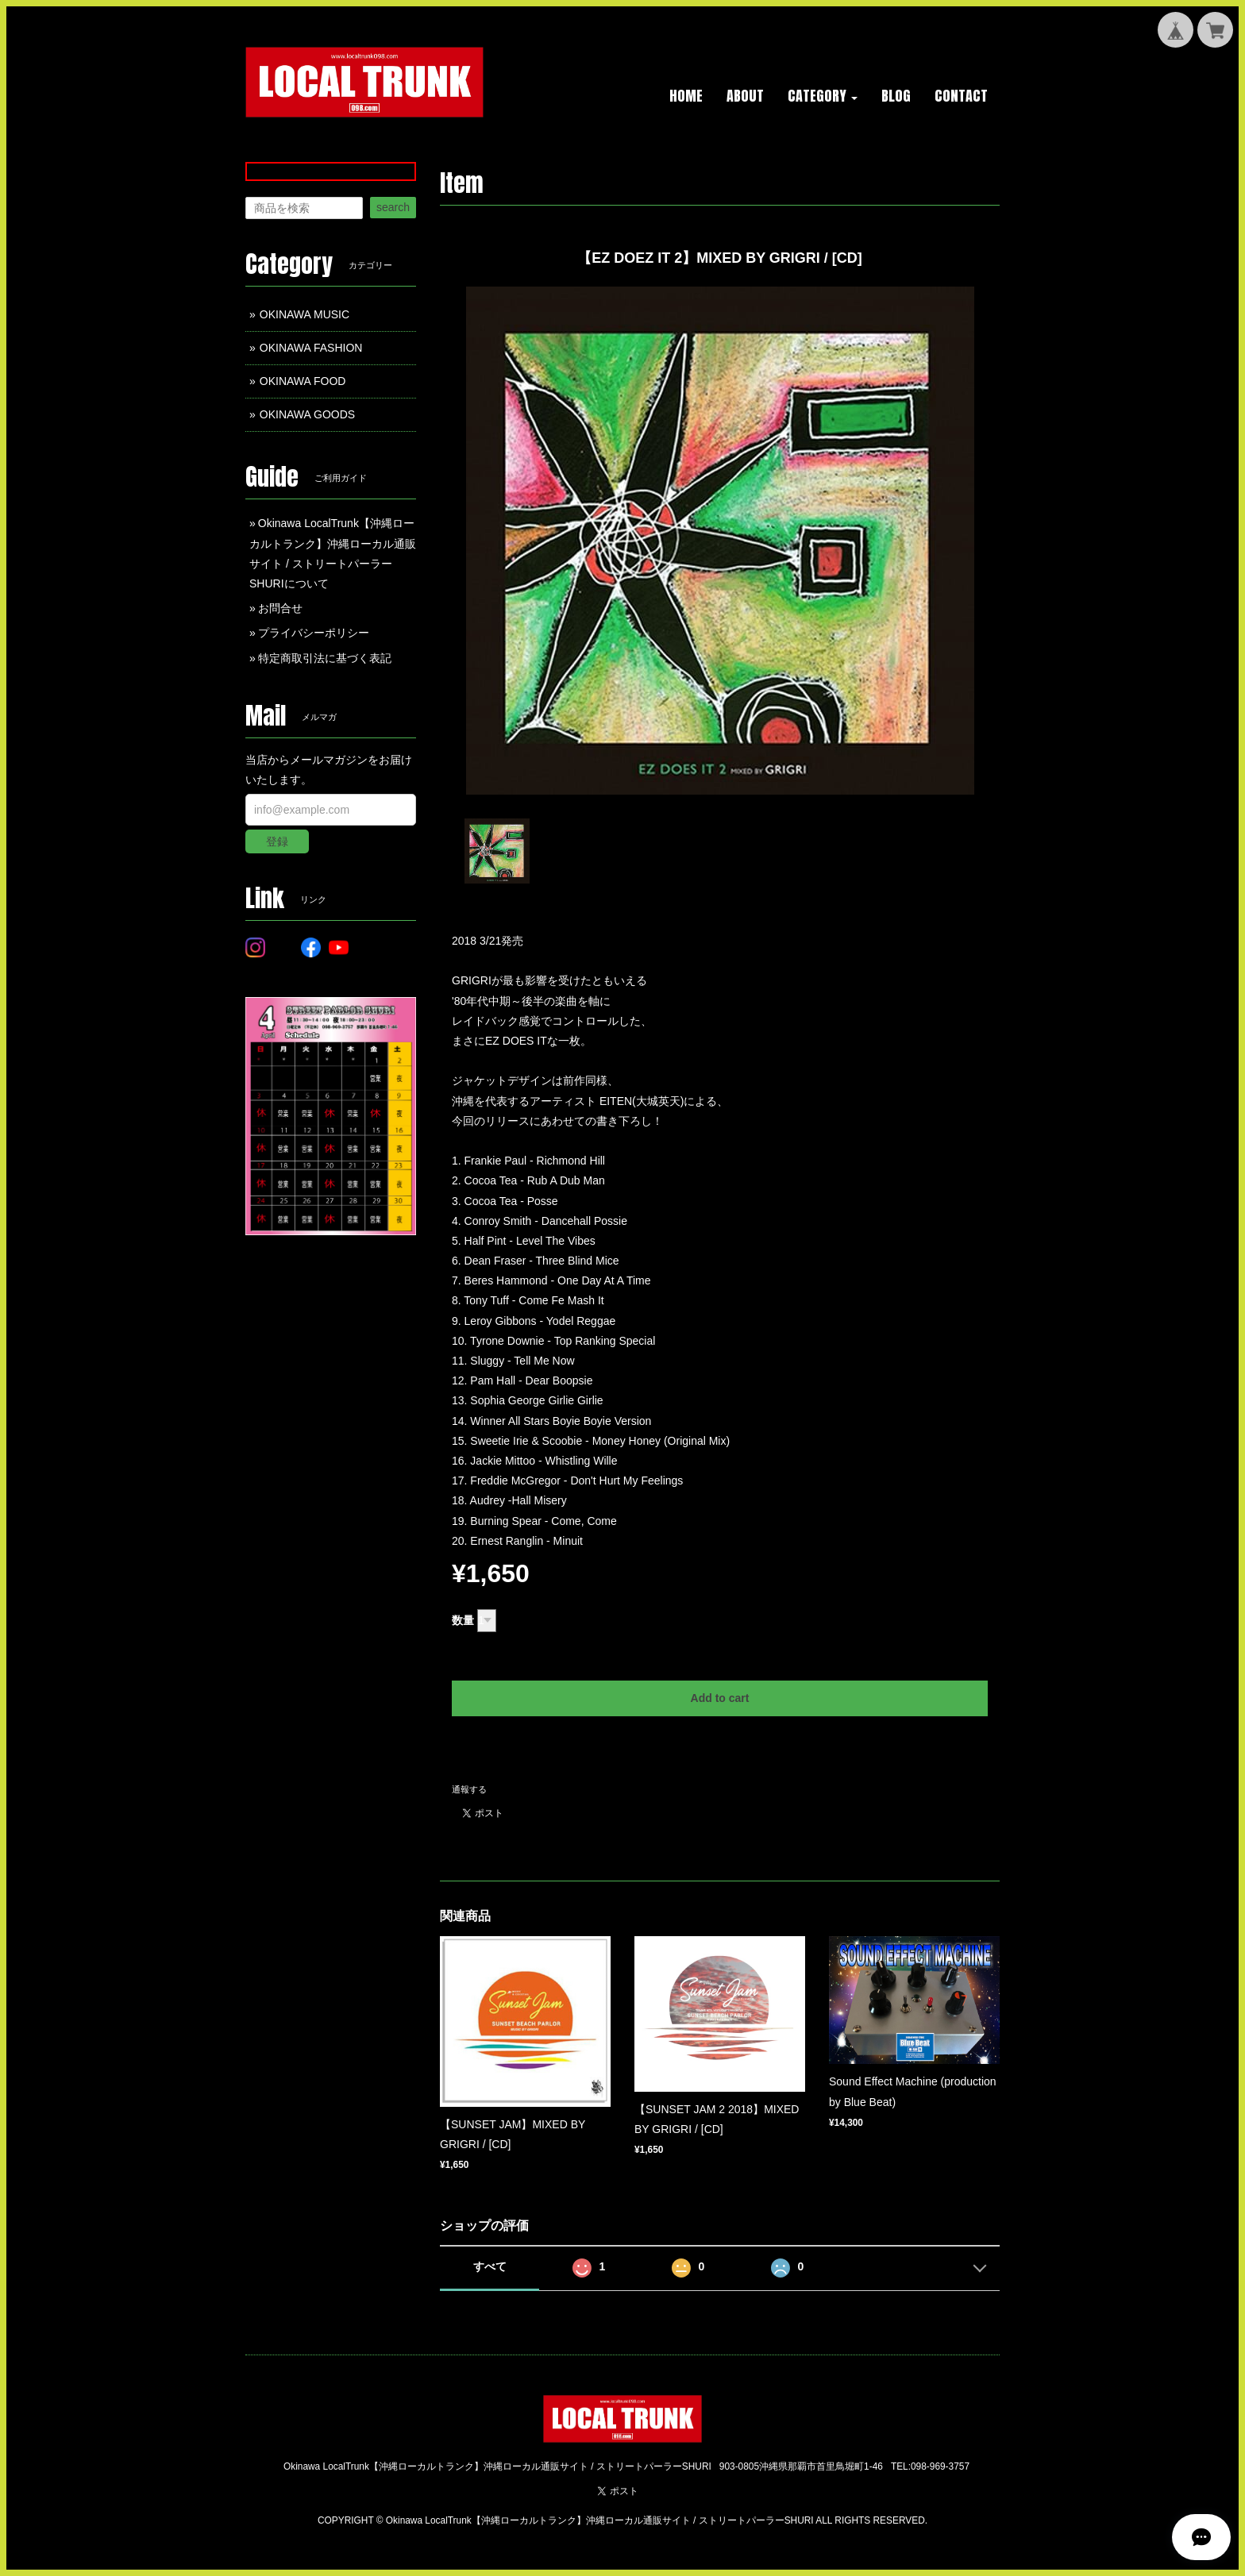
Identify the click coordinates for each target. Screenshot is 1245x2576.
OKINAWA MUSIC (304, 314)
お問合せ (280, 608)
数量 (463, 1620)
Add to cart (720, 1698)
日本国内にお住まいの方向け (720, 1750)
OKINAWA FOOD (303, 381)
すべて (490, 2266)
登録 (277, 841)
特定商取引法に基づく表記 (324, 658)
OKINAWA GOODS (307, 414)
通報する (469, 1789)
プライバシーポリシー (313, 632)
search (393, 207)
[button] (822, 96)
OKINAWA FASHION (311, 347)
